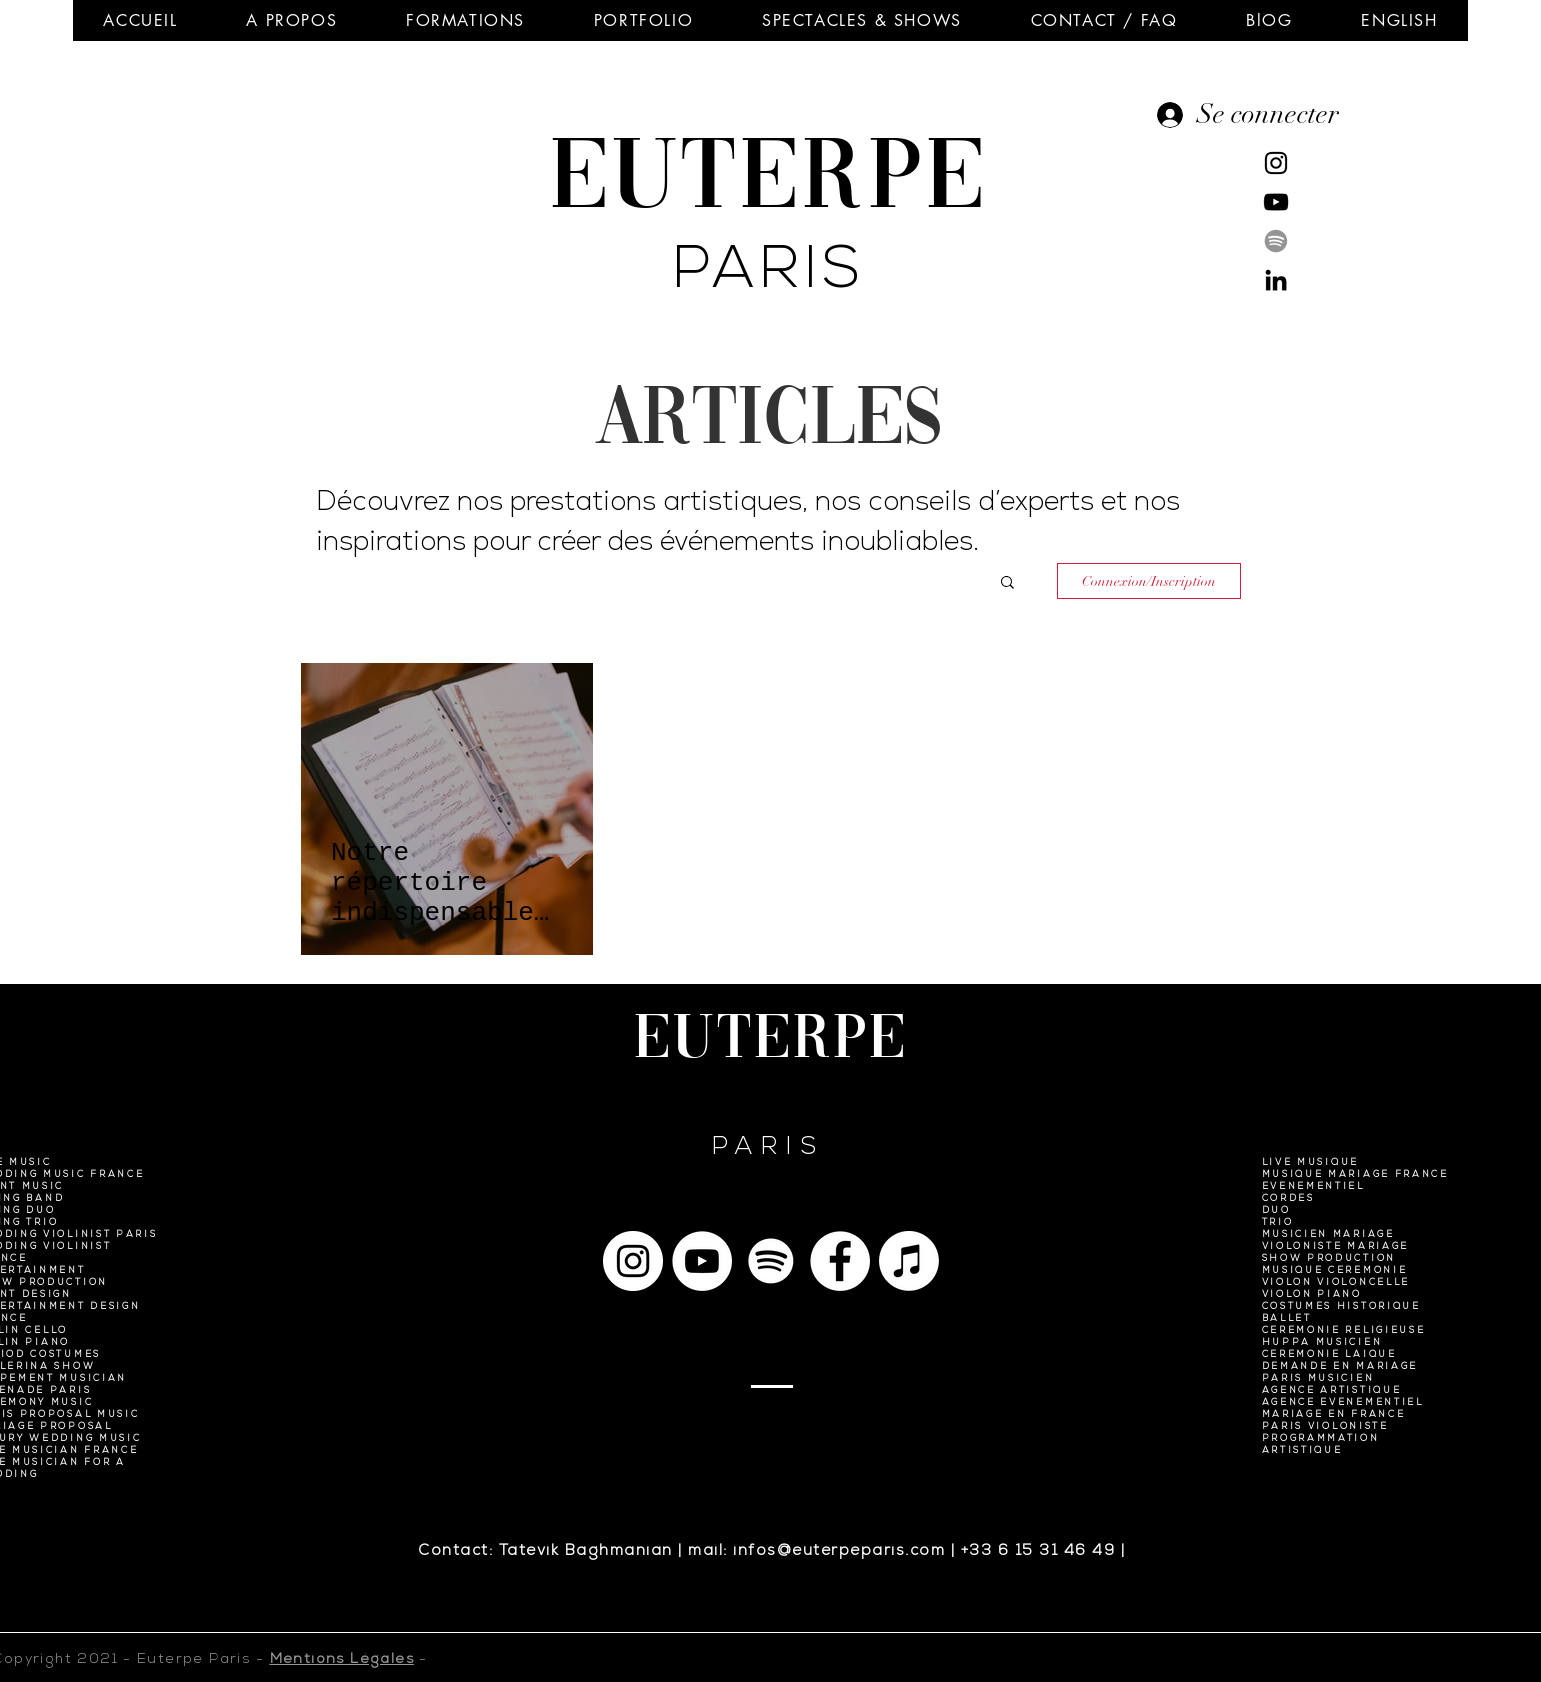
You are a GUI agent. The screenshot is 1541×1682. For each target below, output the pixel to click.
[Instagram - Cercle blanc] (633, 1261)
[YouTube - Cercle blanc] (702, 1261)
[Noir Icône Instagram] (1276, 163)
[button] (292, 20)
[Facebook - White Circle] (840, 1261)
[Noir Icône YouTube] (1276, 202)
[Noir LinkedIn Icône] (1276, 280)
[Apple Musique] (909, 1261)
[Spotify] (1276, 241)
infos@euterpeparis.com (839, 1552)
